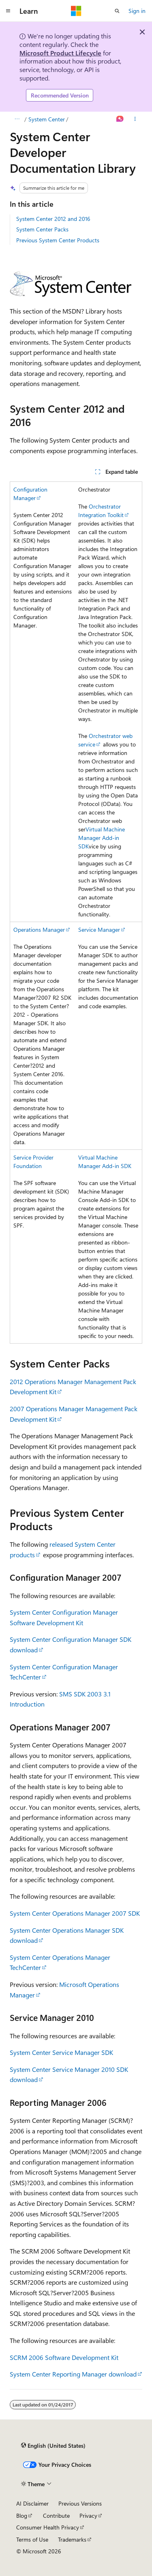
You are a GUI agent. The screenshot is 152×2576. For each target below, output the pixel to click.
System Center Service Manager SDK (61, 2052)
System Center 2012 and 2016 (53, 219)
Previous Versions (80, 2503)
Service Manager (99, 929)
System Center (46, 119)
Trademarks (72, 2539)
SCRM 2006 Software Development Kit (64, 2357)
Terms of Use (32, 2539)
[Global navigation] (8, 11)
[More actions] (135, 119)
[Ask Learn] (120, 119)
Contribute (56, 2515)
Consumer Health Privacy (47, 2527)
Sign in (137, 11)
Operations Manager (39, 929)
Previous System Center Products (57, 240)
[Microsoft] (76, 11)
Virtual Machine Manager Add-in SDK (101, 837)
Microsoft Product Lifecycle (60, 53)
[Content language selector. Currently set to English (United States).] (53, 2445)
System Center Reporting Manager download (73, 2374)
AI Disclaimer (32, 2503)
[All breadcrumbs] (17, 119)
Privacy (88, 2515)
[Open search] (117, 11)
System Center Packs (42, 229)
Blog (21, 2515)
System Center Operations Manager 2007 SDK (75, 1913)
